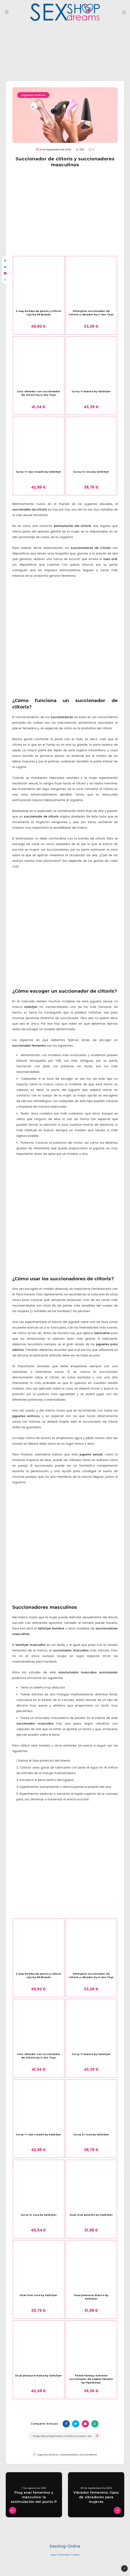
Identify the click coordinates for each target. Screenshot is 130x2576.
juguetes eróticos (47, 2461)
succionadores (88, 2461)
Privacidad (63, 2561)
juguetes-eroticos (34, 95)
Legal (53, 2561)
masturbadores (69, 2461)
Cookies (75, 2561)
